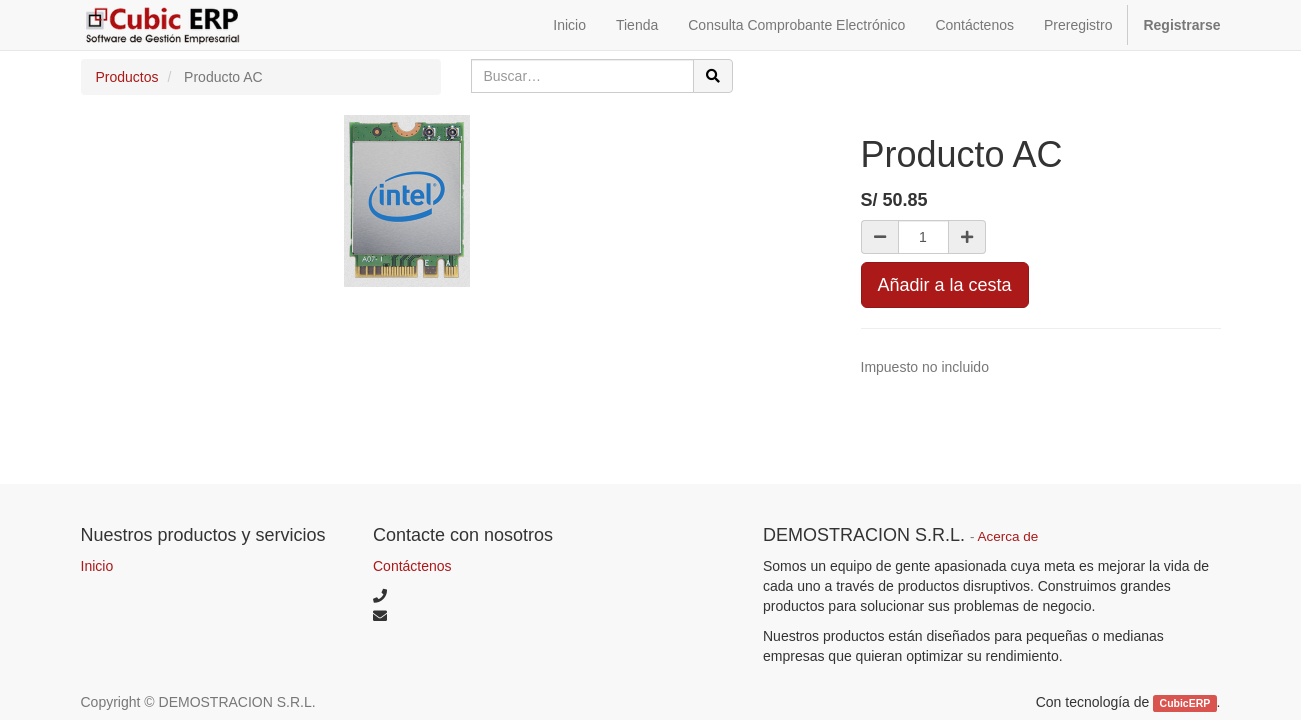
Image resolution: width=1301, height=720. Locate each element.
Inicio (97, 566)
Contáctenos (412, 566)
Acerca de (1008, 536)
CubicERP (1185, 703)
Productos (127, 77)
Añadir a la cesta (945, 285)
